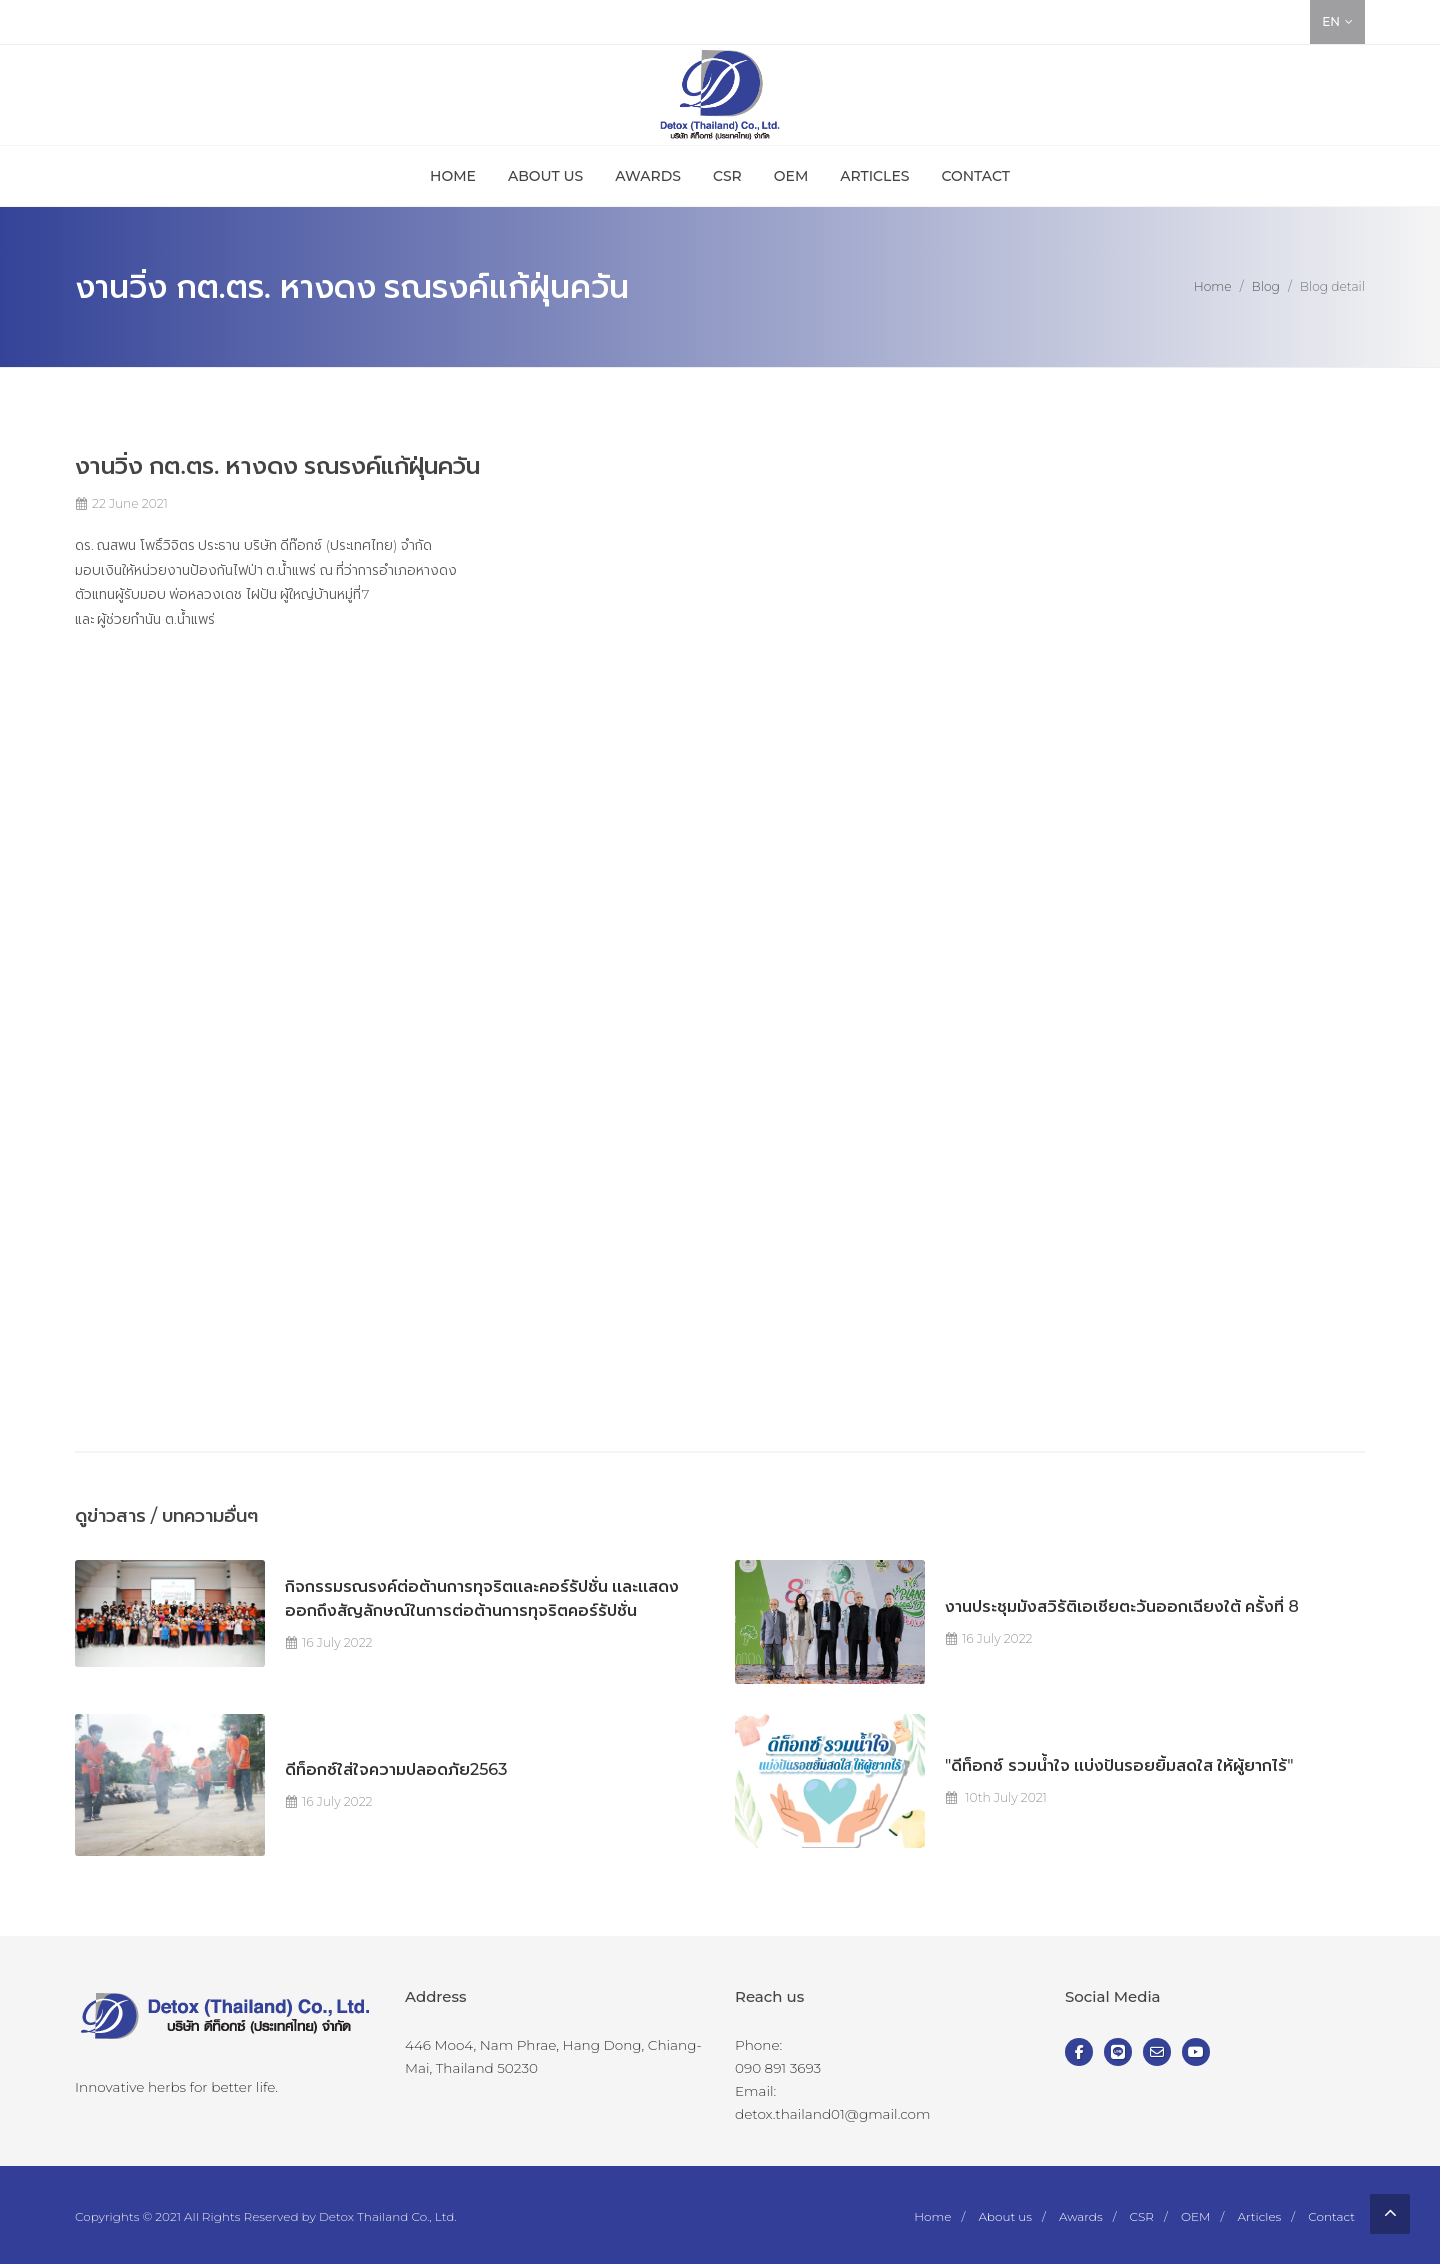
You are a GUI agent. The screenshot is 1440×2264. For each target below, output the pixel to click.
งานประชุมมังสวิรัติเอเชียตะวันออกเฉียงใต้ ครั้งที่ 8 (1122, 1606)
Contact (1331, 2216)
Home (1213, 286)
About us (1005, 2216)
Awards (1081, 2216)
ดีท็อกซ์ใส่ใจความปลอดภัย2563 (396, 1769)
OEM (1196, 2216)
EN (1337, 22)
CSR (1142, 2216)
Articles (1259, 2216)
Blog (1266, 286)
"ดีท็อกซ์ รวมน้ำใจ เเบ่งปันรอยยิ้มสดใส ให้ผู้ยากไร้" (1119, 1765)
